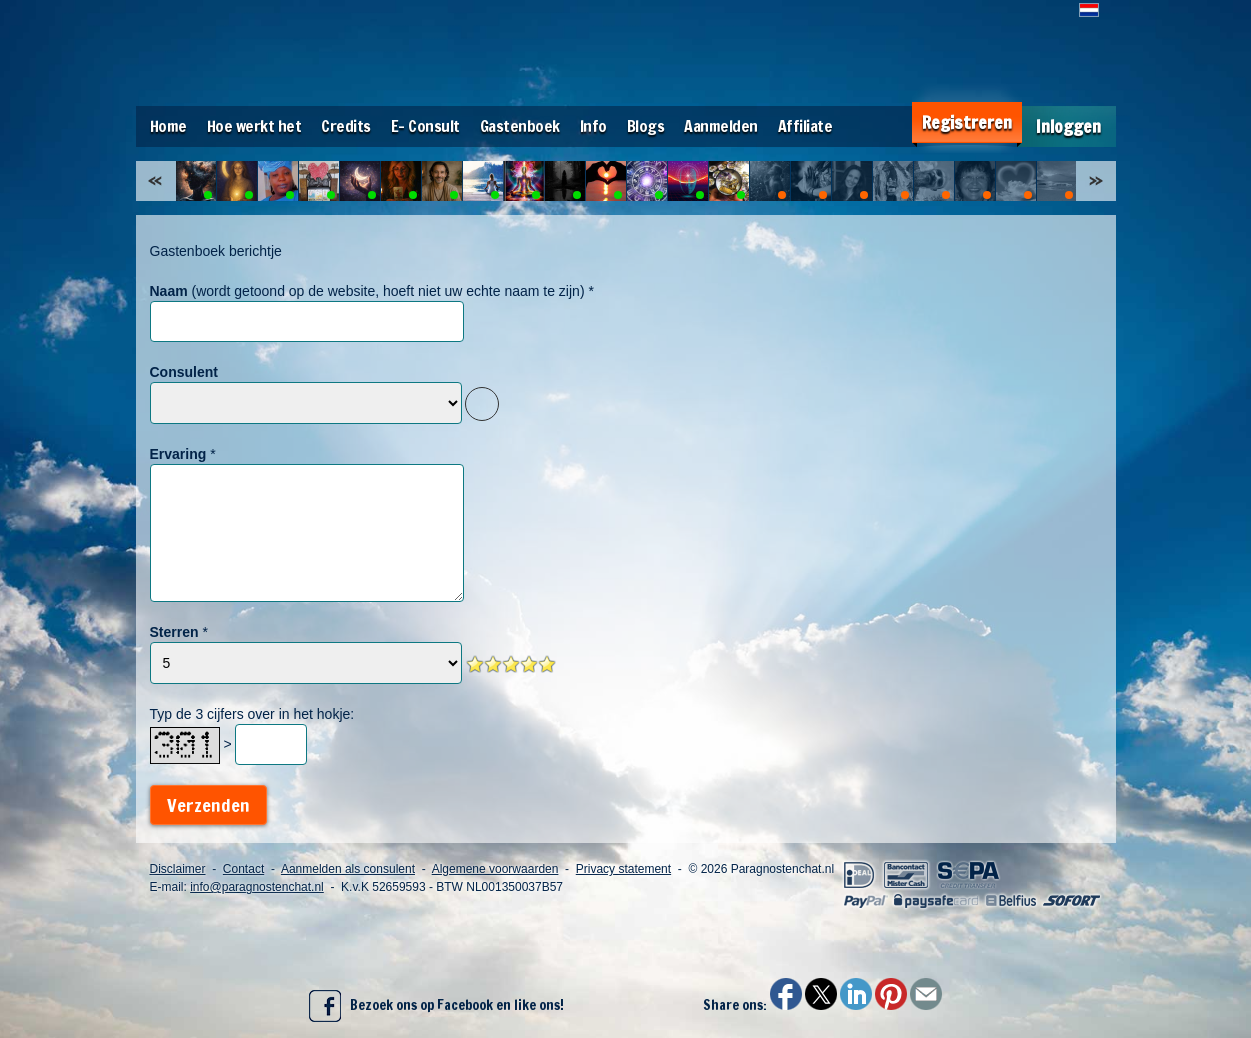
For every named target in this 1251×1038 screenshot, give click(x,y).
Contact (243, 869)
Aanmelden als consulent (348, 869)
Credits (346, 126)
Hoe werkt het (254, 126)
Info (593, 126)
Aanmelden (721, 126)
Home (168, 126)
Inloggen (1068, 126)
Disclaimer (178, 869)
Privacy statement (623, 869)
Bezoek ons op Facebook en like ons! (436, 1006)
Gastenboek (520, 126)
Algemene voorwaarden (495, 869)
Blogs (646, 126)
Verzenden (208, 805)
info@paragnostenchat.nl (257, 887)
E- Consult (425, 126)
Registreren (967, 122)
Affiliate (805, 126)
